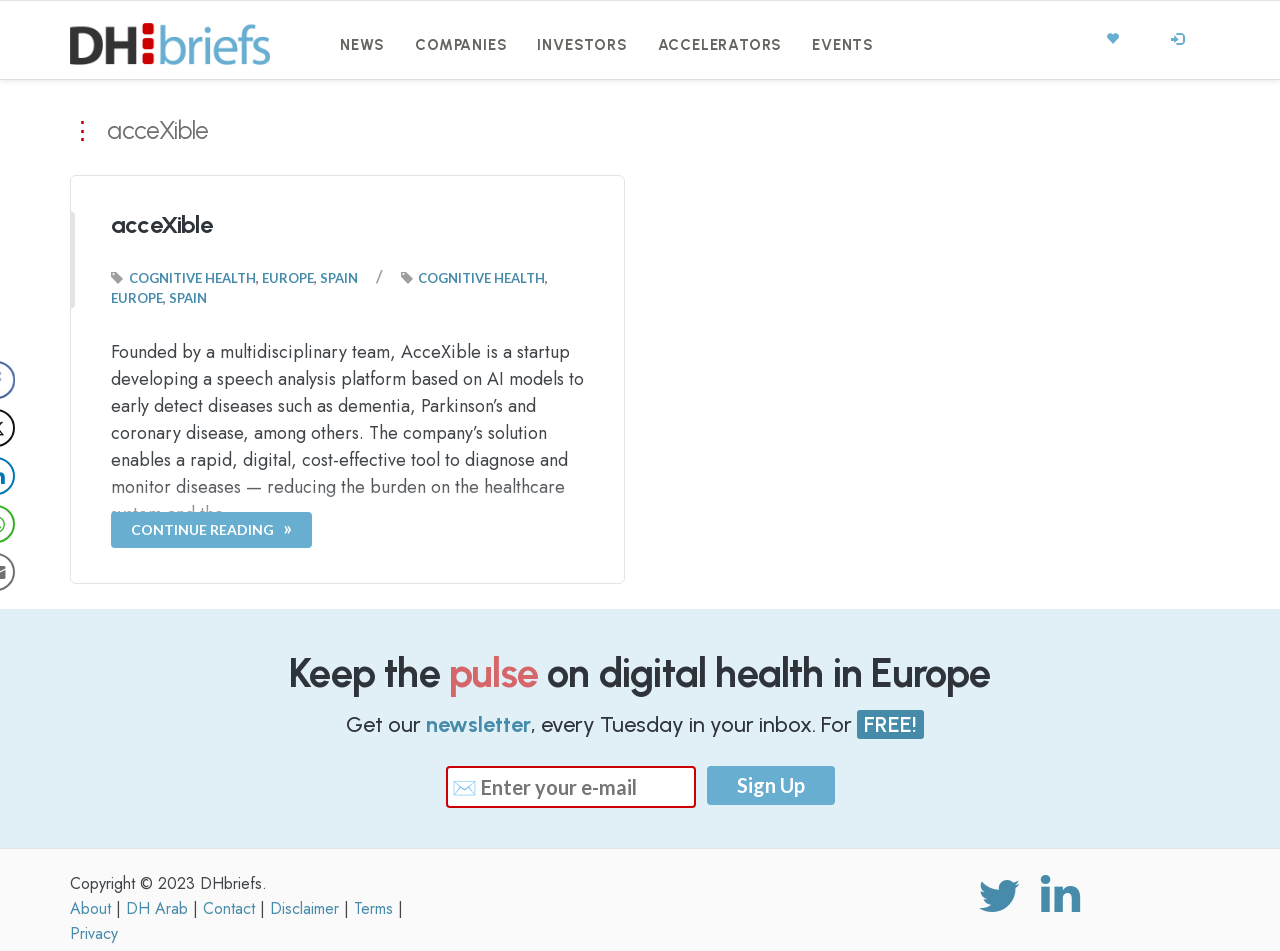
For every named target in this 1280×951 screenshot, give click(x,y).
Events (843, 45)
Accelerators (720, 45)
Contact (229, 908)
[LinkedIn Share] (34, 476)
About (90, 908)
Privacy (94, 933)
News (362, 45)
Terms (373, 908)
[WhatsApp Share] (34, 524)
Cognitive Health (192, 278)
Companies (461, 45)
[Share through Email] (34, 572)
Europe (288, 278)
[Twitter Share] (34, 428)
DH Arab (157, 908)
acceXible (161, 224)
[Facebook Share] (34, 380)
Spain (339, 278)
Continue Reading (202, 529)
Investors (582, 45)
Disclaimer (304, 908)
